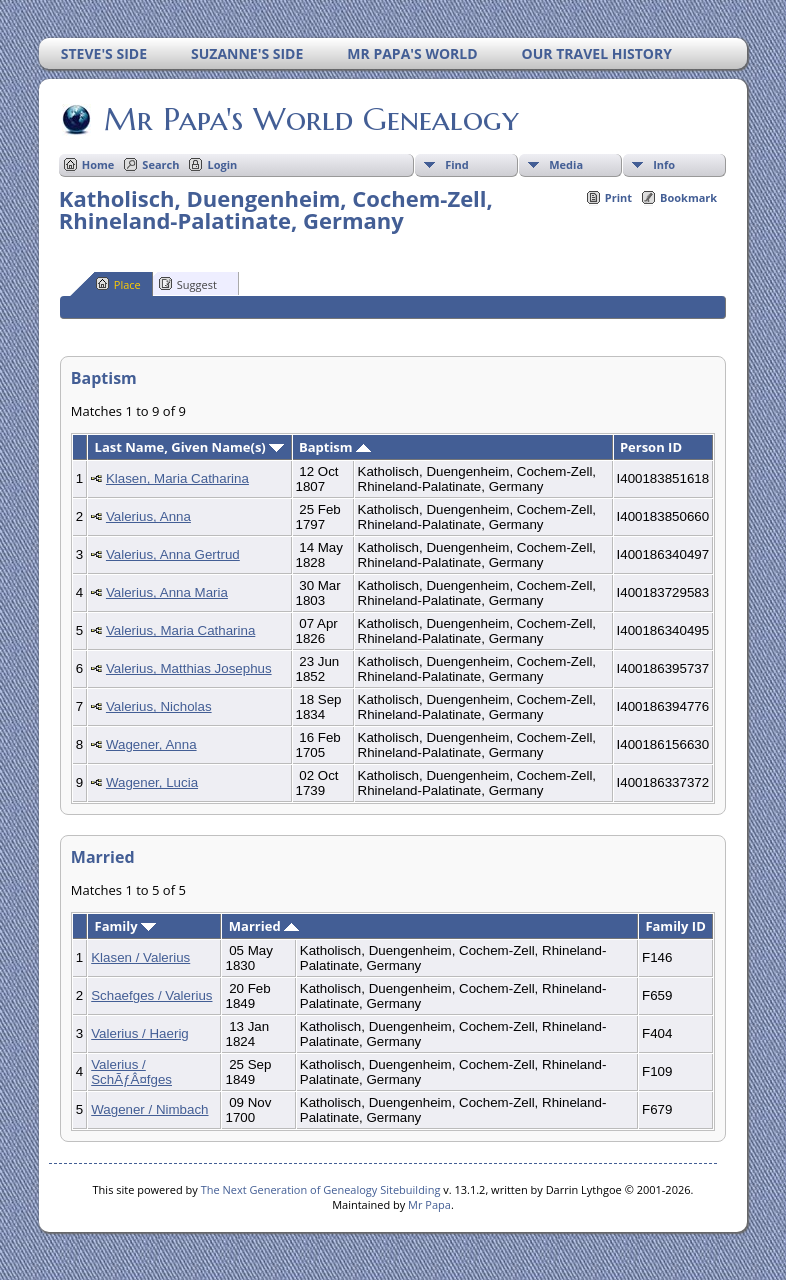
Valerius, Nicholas (159, 706)
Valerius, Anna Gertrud (173, 554)
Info (664, 164)
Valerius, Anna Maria (167, 592)
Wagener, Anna (151, 744)
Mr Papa (429, 1204)
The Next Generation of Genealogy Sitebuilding (321, 1189)
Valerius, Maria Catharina (180, 630)
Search (160, 164)
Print (618, 197)
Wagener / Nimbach (149, 1109)
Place (118, 284)
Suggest (188, 284)
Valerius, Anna (148, 516)
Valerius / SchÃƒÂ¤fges (131, 1072)
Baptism (335, 447)
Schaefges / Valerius (151, 995)
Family (125, 926)
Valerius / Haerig (140, 1033)
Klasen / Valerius (140, 957)
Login (222, 164)
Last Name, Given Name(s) (190, 447)
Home (98, 164)
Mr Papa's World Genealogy (310, 119)
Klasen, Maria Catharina (177, 478)
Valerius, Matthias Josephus (189, 668)
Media (566, 164)
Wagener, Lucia (152, 782)
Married (264, 926)
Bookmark (688, 197)
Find (457, 164)
